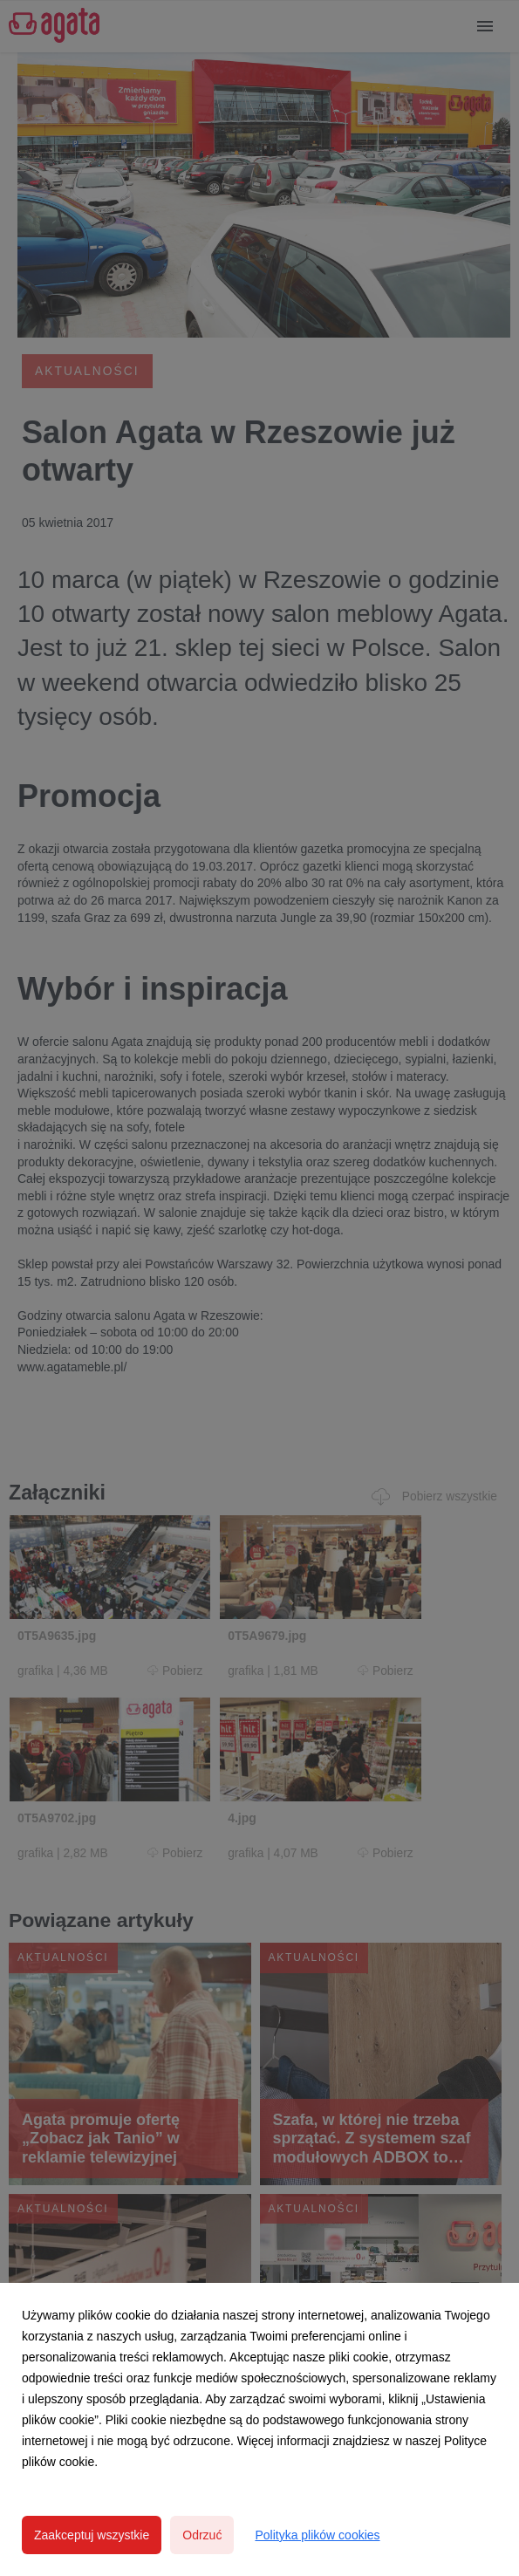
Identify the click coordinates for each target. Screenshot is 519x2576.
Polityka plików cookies (317, 2535)
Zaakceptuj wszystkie (91, 2535)
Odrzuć (202, 2535)
